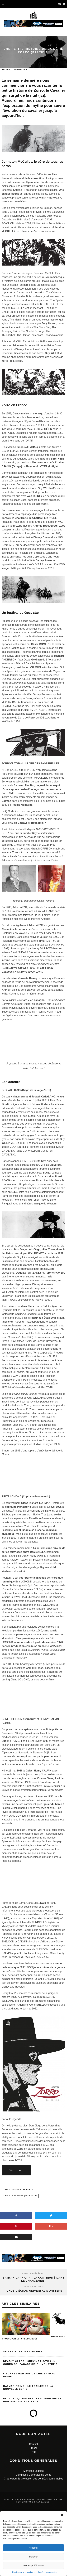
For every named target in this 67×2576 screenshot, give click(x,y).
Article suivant (33, 2286)
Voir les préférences (33, 2565)
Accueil (6, 69)
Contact (33, 2444)
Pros (33, 2451)
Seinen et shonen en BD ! (22, 2351)
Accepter (33, 2547)
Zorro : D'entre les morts (18, 2189)
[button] (62, 2515)
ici (42, 95)
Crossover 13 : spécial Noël (26, 2339)
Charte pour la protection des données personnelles (34, 2572)
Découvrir (16, 2170)
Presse (33, 2448)
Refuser (33, 2556)
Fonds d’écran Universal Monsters (33, 2290)
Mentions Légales (33, 2470)
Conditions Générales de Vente (33, 2474)
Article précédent (33, 2273)
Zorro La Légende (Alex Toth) (20, 2196)
